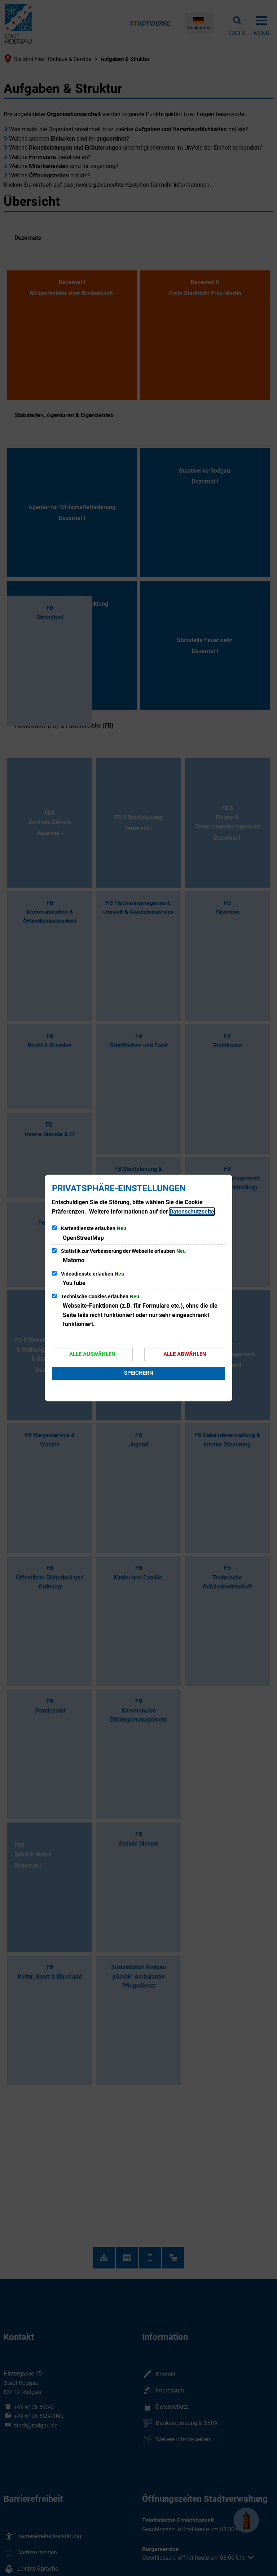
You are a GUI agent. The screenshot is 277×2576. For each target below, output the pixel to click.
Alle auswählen (92, 1354)
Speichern (138, 1373)
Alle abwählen (184, 1354)
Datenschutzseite (192, 1211)
